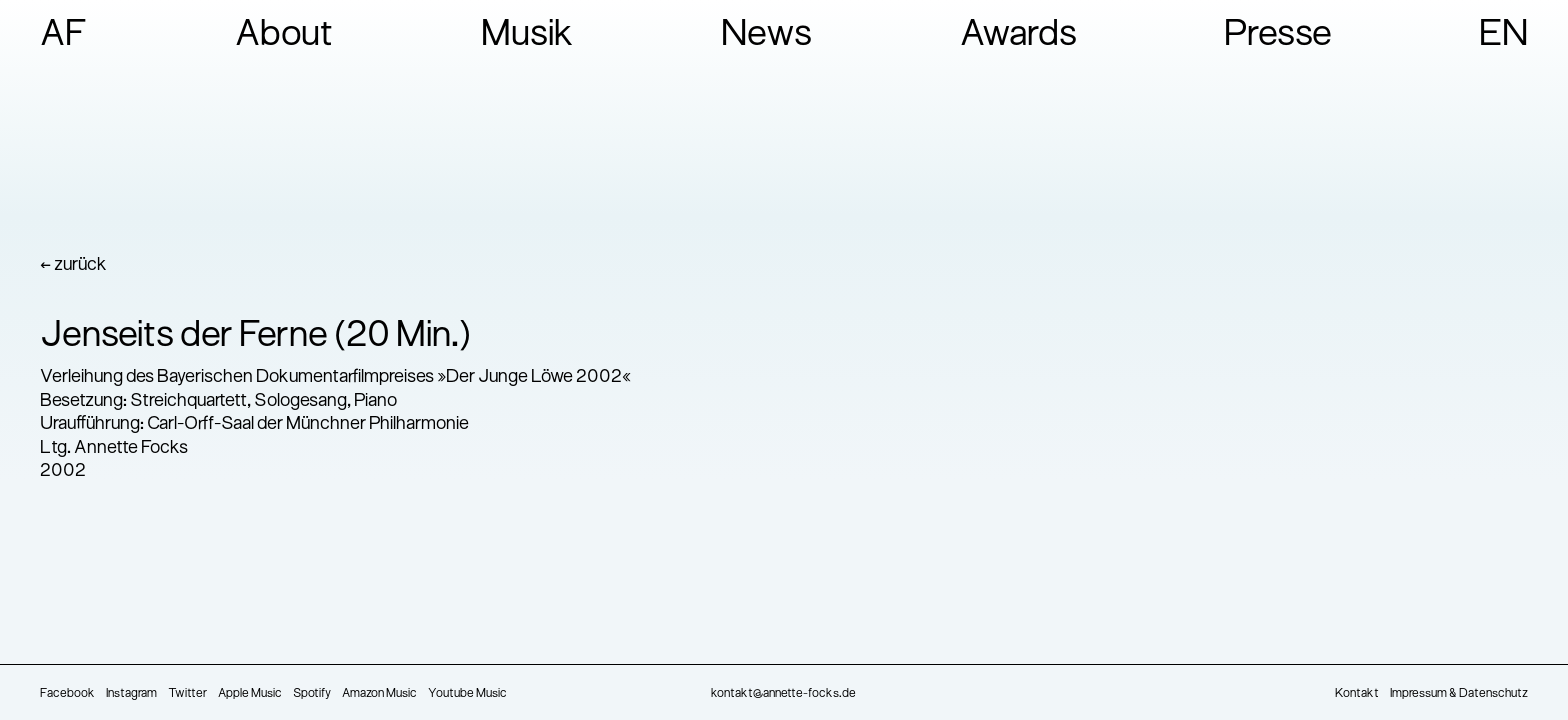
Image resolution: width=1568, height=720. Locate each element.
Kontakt (1357, 694)
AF (64, 36)
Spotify (312, 694)
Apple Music (250, 694)
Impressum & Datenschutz (1459, 694)
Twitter (187, 694)
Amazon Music (379, 694)
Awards (1018, 36)
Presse (1278, 36)
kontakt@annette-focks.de (783, 694)
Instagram (131, 694)
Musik (527, 36)
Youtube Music (467, 694)
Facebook (67, 694)
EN (1503, 36)
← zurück (73, 265)
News (766, 36)
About (284, 36)
